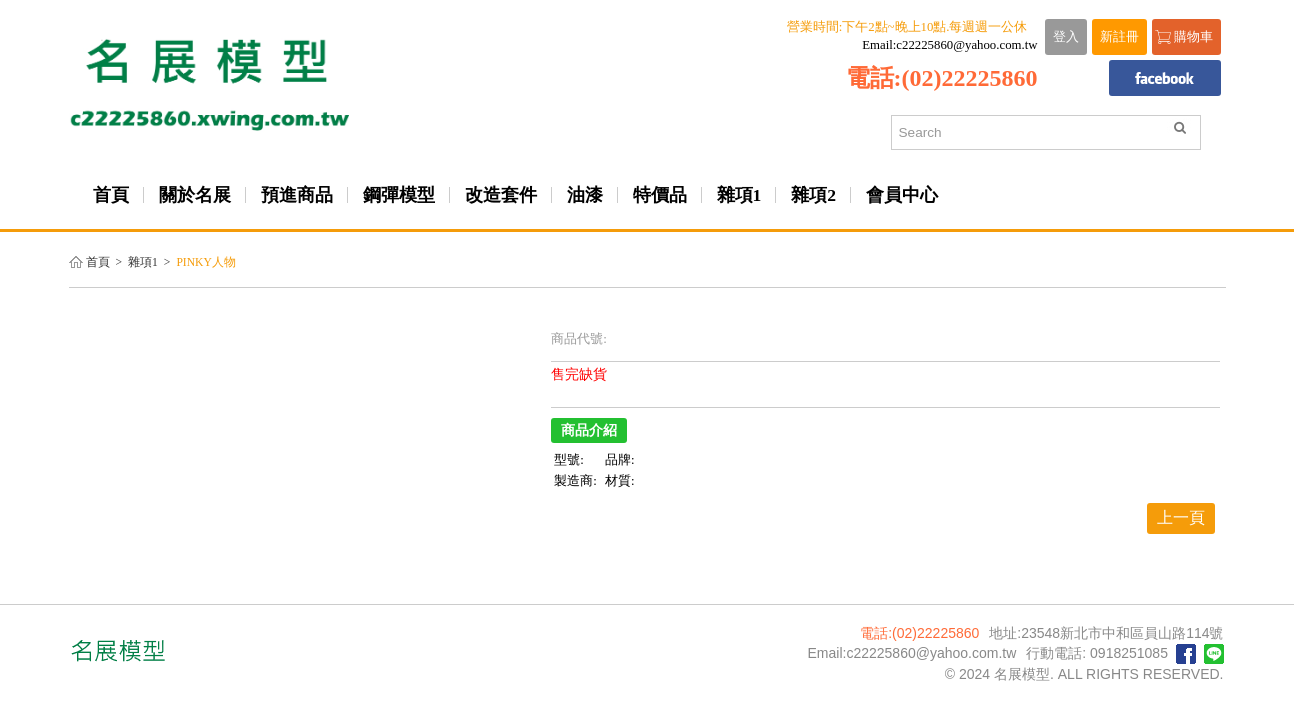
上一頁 (1181, 517)
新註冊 (1119, 37)
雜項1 (143, 262)
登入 (1066, 37)
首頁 (98, 262)
